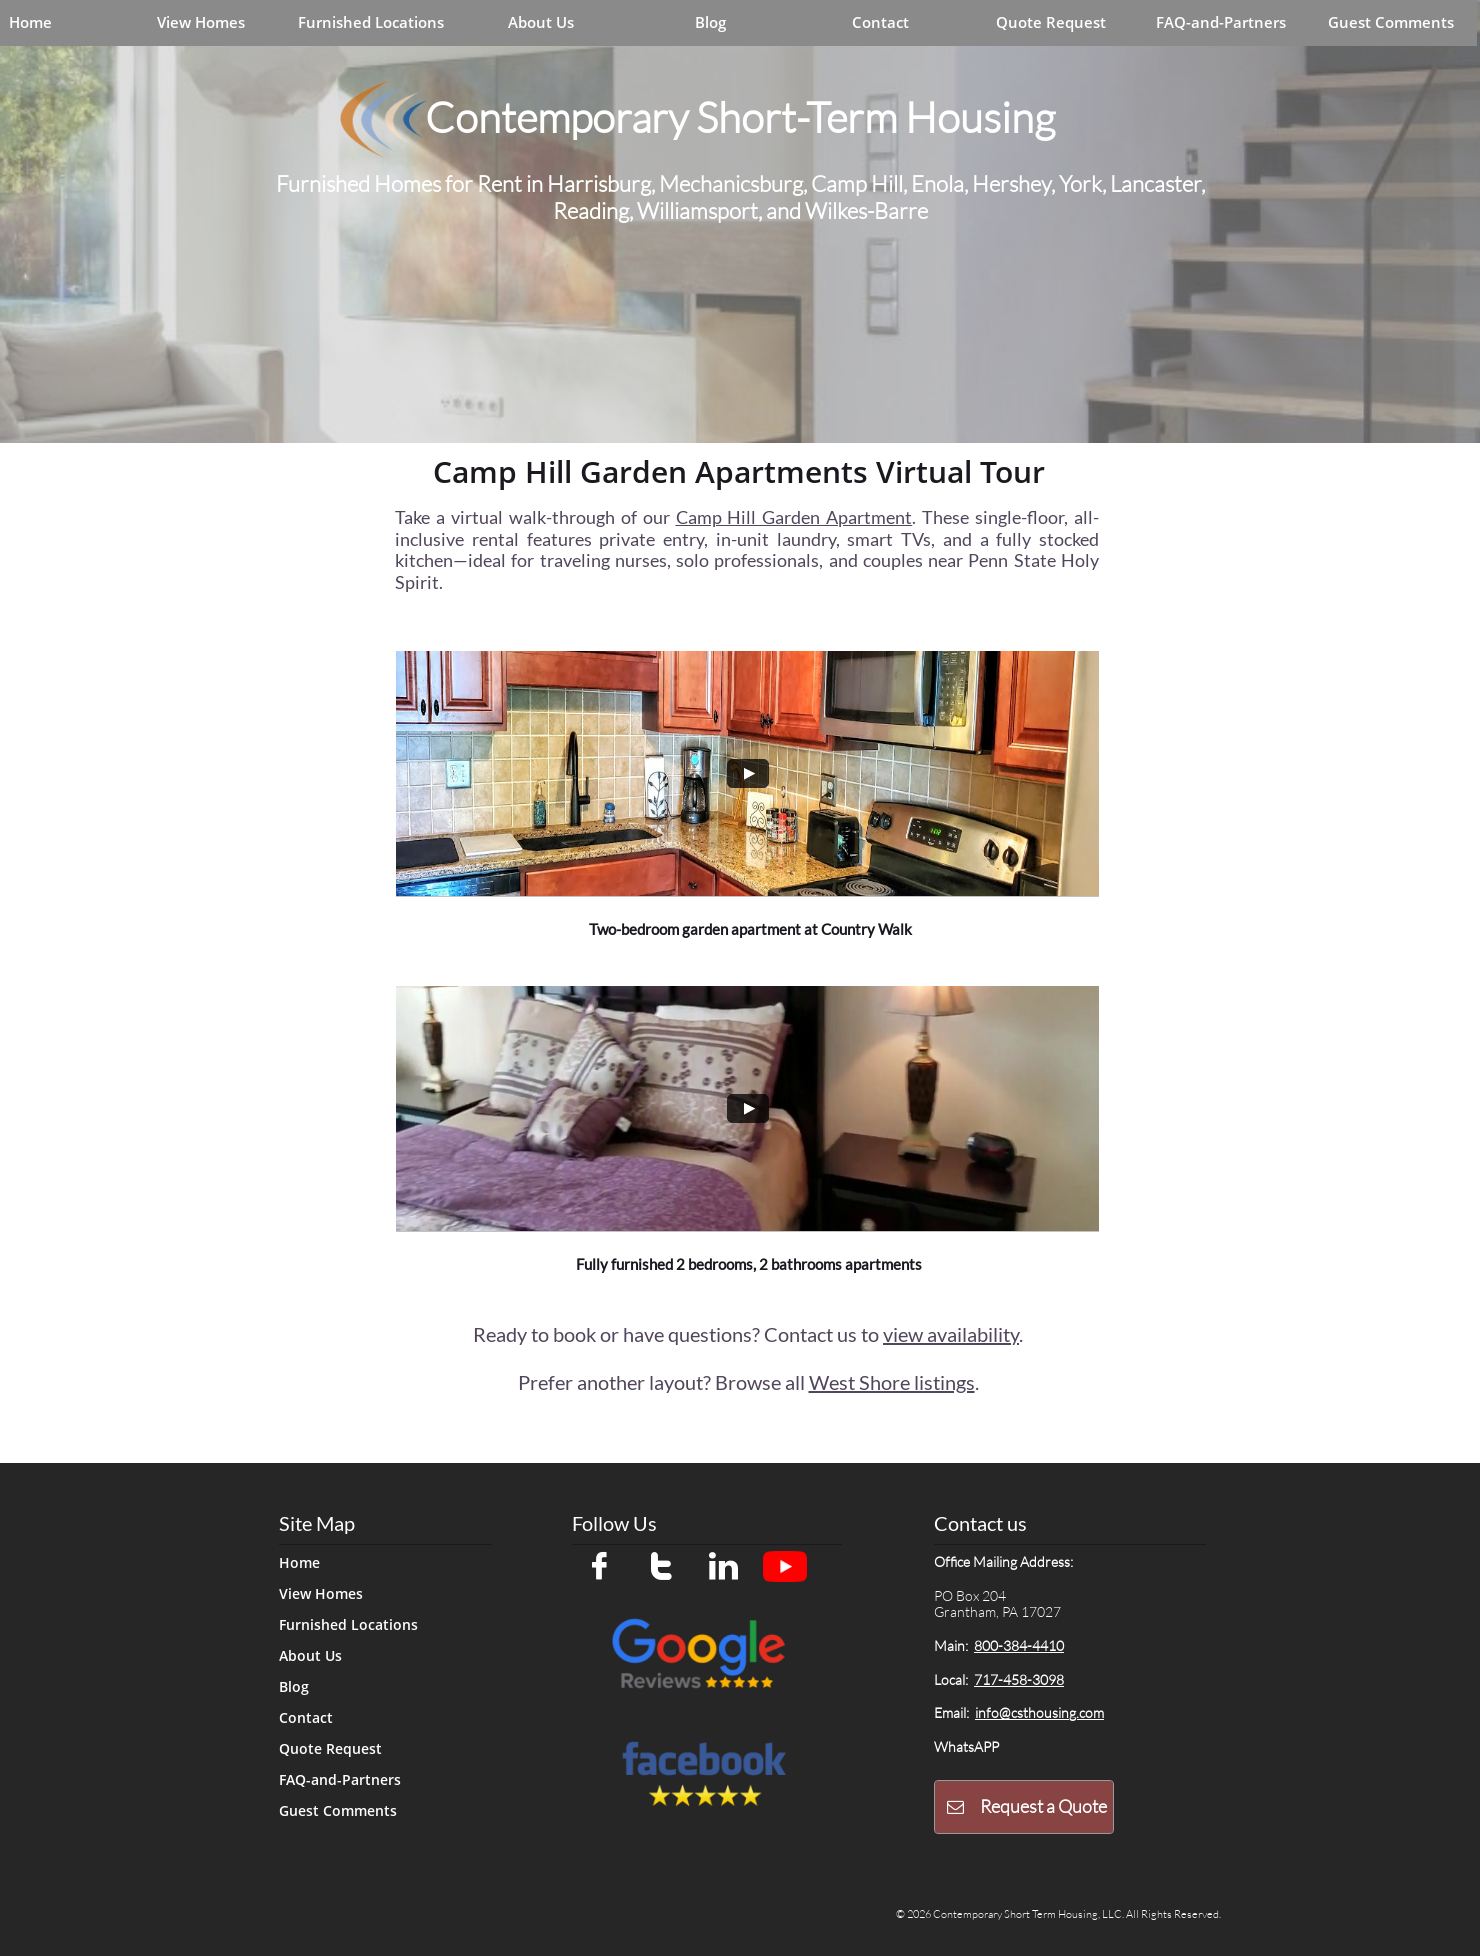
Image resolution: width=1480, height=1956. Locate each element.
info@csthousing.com (1039, 1712)
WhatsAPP (966, 1746)
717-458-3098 (1019, 1679)
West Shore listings (892, 1382)
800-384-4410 (1019, 1645)
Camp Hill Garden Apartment (794, 517)
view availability (951, 1334)
